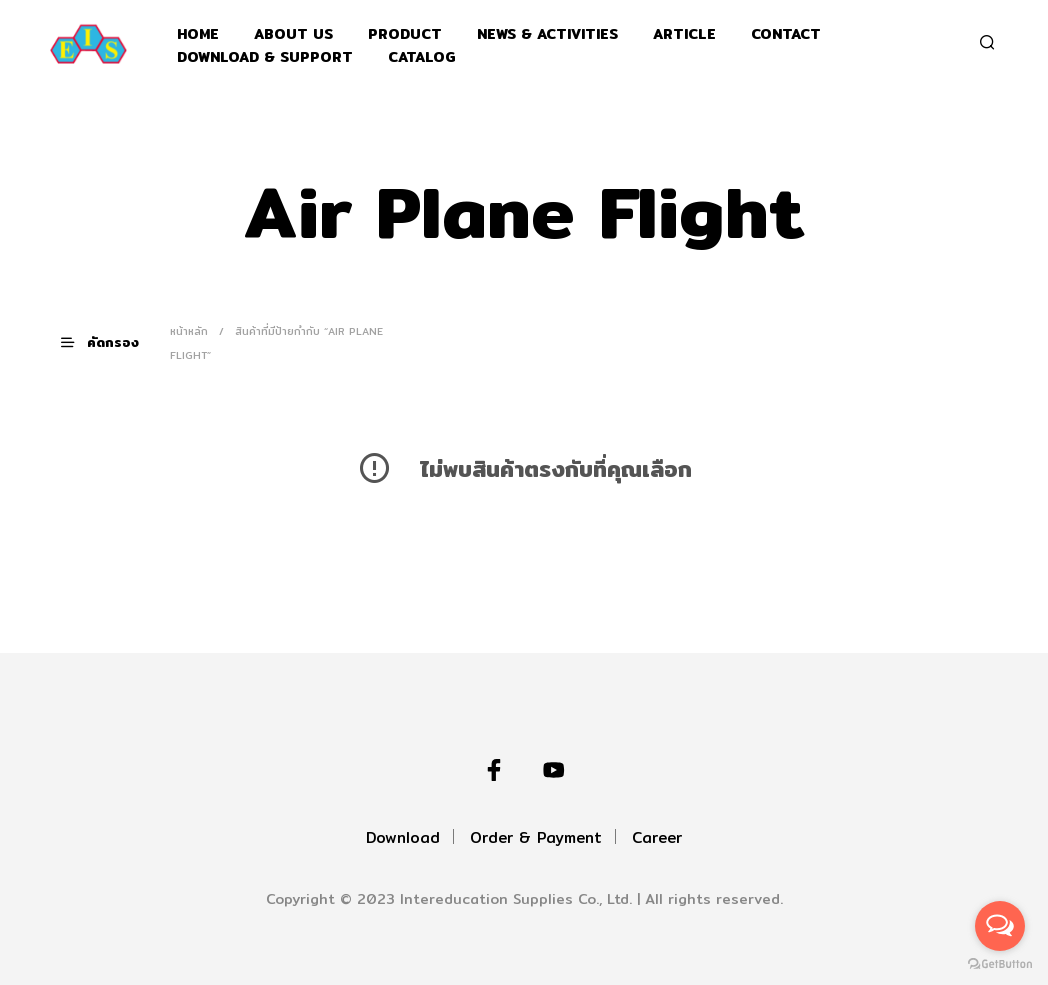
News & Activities (547, 34)
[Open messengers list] (1000, 926)
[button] (112, 342)
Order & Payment (536, 837)
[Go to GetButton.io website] (1000, 964)
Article (684, 34)
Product (405, 34)
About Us (293, 34)
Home (198, 34)
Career (657, 837)
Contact (786, 34)
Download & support (265, 57)
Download (403, 837)
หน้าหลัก (189, 331)
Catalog (422, 57)
